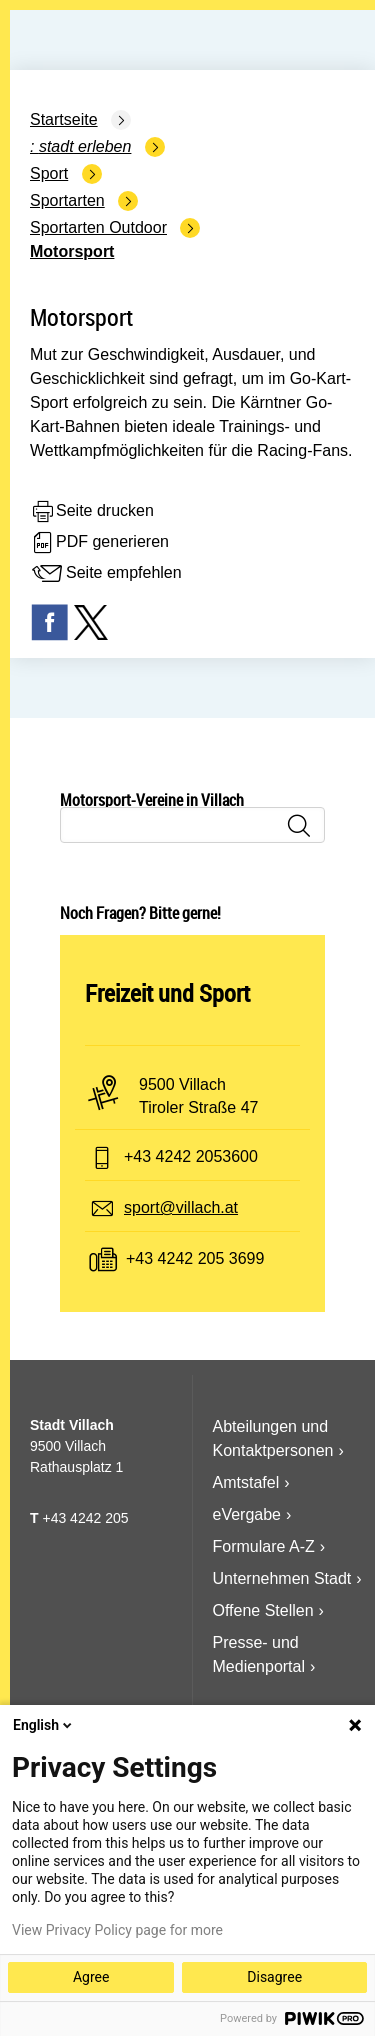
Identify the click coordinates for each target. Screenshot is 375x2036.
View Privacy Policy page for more (117, 1930)
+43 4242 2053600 (191, 1156)
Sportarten (67, 200)
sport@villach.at (181, 1207)
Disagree (274, 1977)
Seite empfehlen (106, 574)
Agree (91, 1977)
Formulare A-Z (264, 1546)
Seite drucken (92, 512)
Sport (49, 173)
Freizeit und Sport (167, 993)
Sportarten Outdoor (98, 227)
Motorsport (72, 251)
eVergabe (247, 1514)
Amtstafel (246, 1482)
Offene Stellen (263, 1610)
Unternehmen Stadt (282, 1578)
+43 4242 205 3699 (195, 1258)
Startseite (64, 119)
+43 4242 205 (85, 1518)
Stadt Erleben (85, 146)
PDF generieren (99, 543)
